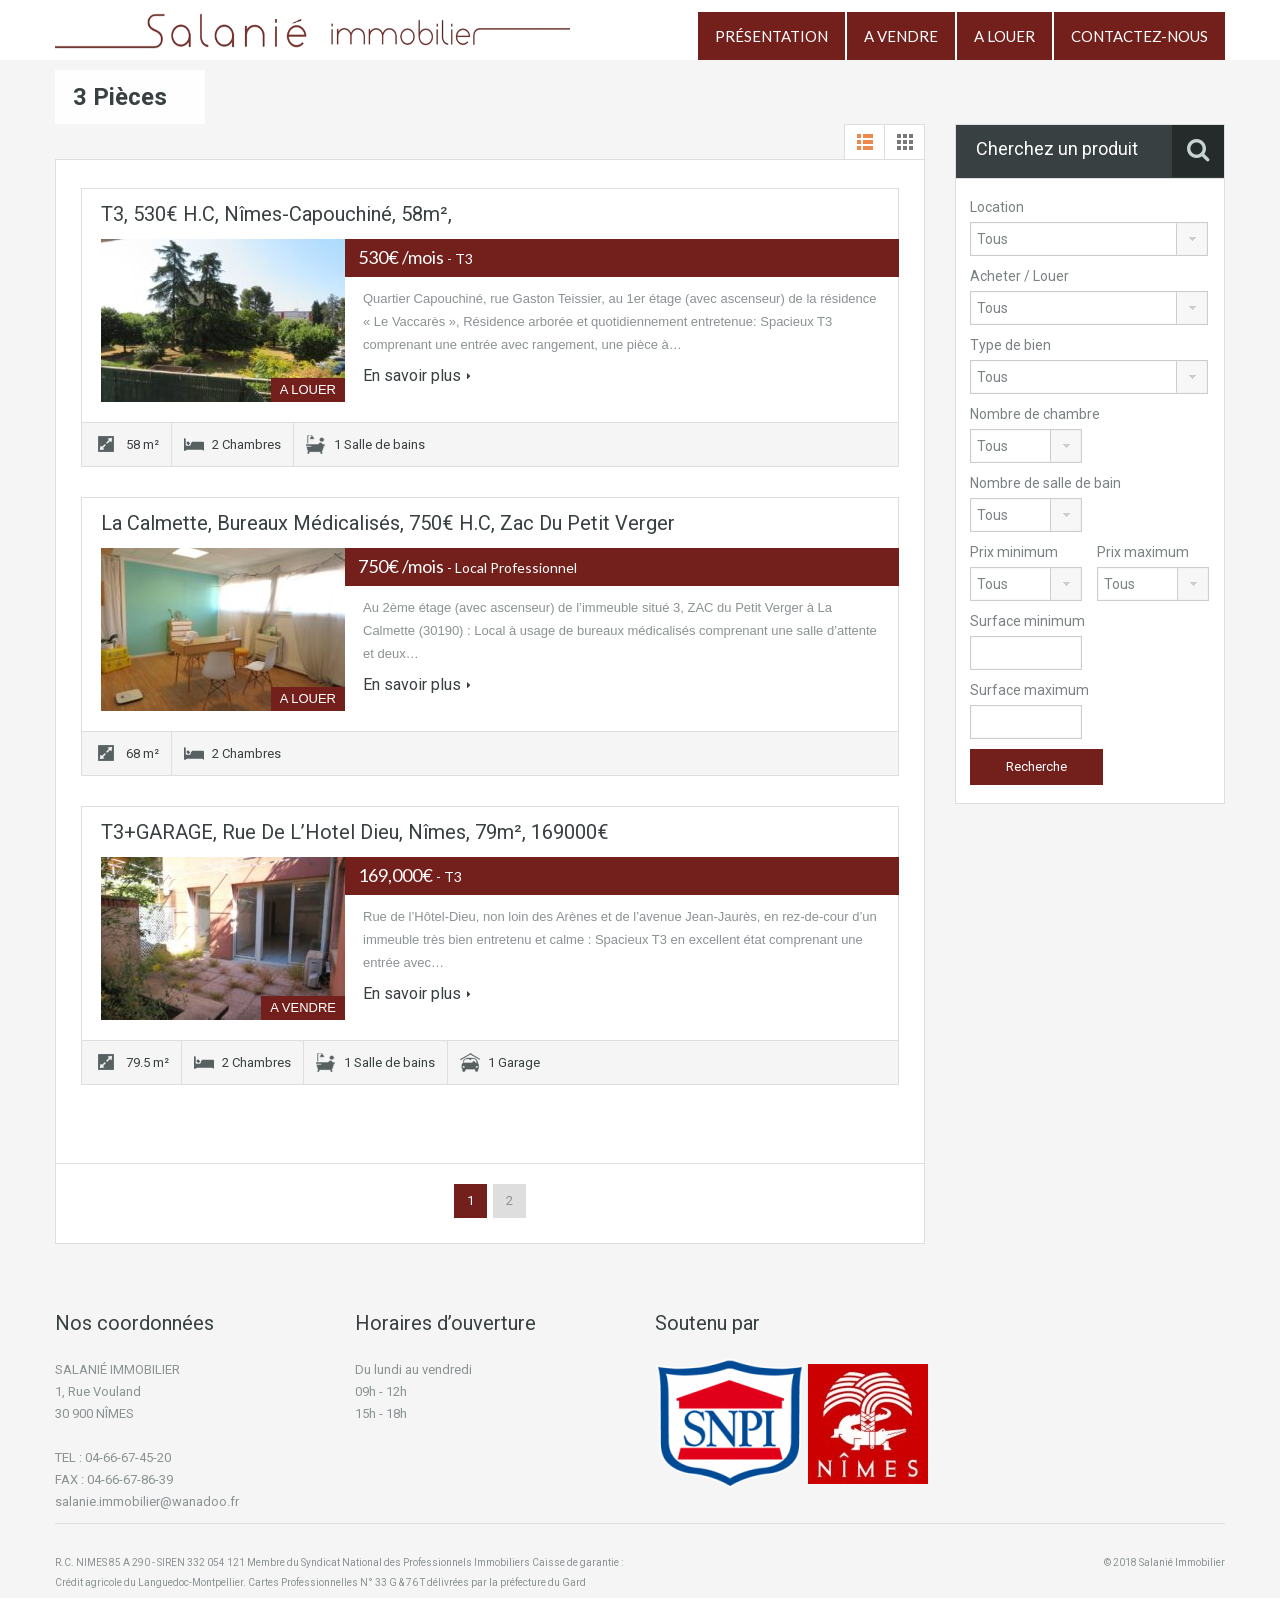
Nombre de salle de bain (1045, 483)
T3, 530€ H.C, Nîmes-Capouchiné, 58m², (276, 214)
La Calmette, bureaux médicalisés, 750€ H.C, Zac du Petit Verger (388, 523)
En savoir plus (417, 375)
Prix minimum (1014, 552)
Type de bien (1010, 345)
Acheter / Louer (1019, 276)
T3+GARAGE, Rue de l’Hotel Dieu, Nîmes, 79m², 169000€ (355, 832)
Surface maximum (1029, 690)
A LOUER (1004, 36)
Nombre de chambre (1035, 414)
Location (997, 207)
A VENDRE (901, 36)
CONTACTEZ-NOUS (1139, 36)
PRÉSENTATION (771, 36)
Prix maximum (1143, 552)
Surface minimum (1027, 621)
